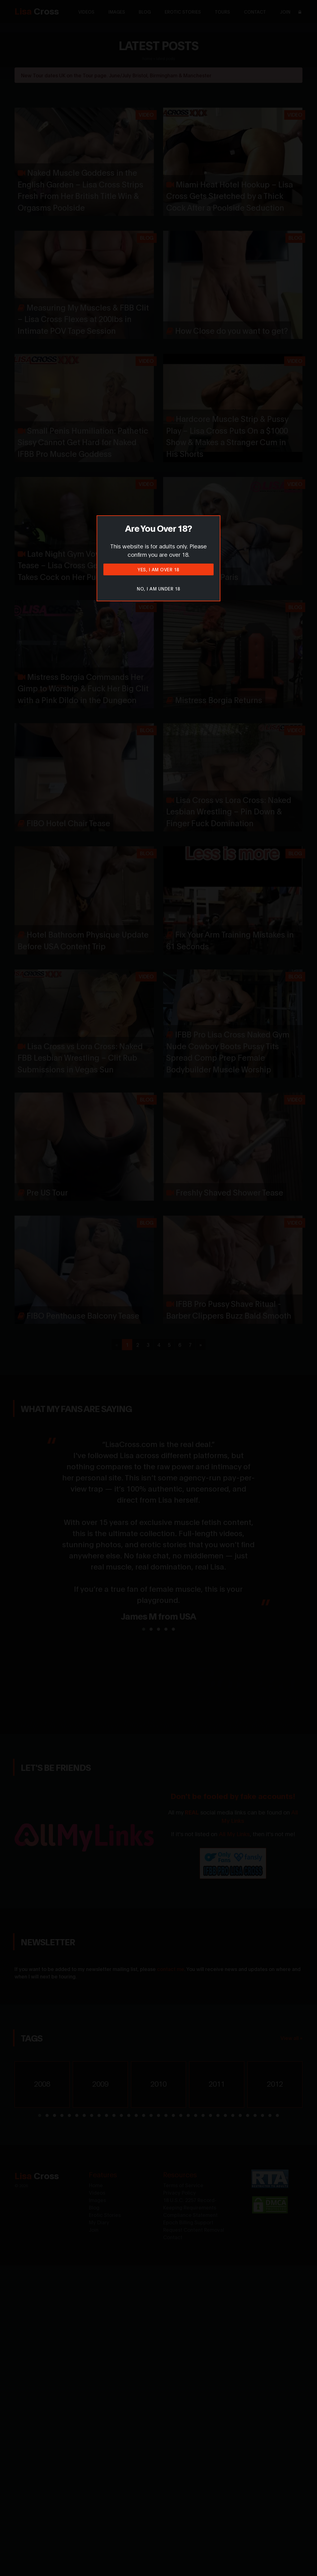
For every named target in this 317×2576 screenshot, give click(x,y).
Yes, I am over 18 (158, 569)
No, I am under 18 (158, 588)
